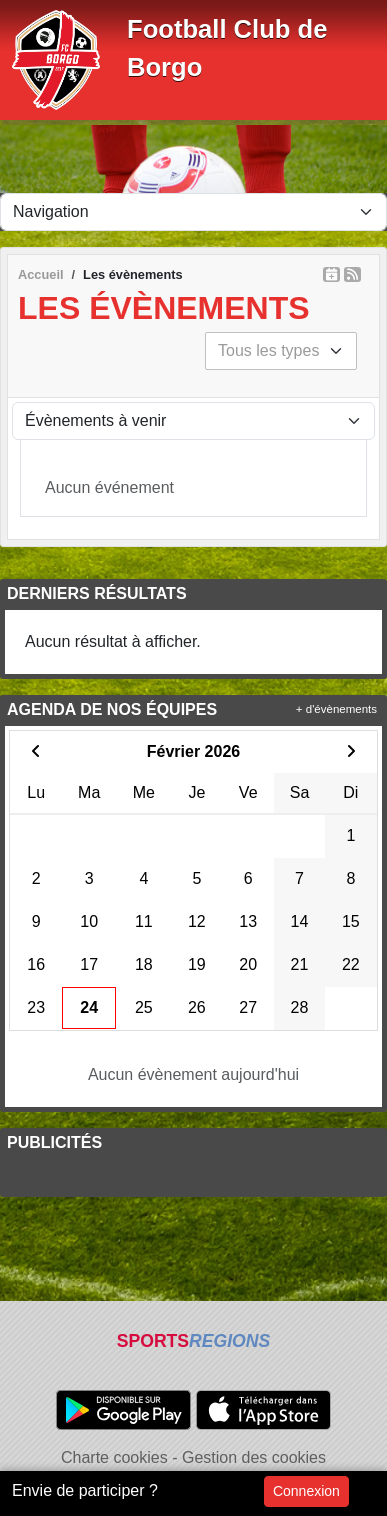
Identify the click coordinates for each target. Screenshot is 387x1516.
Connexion (306, 1491)
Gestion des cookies (254, 1457)
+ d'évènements (336, 709)
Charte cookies (114, 1457)
